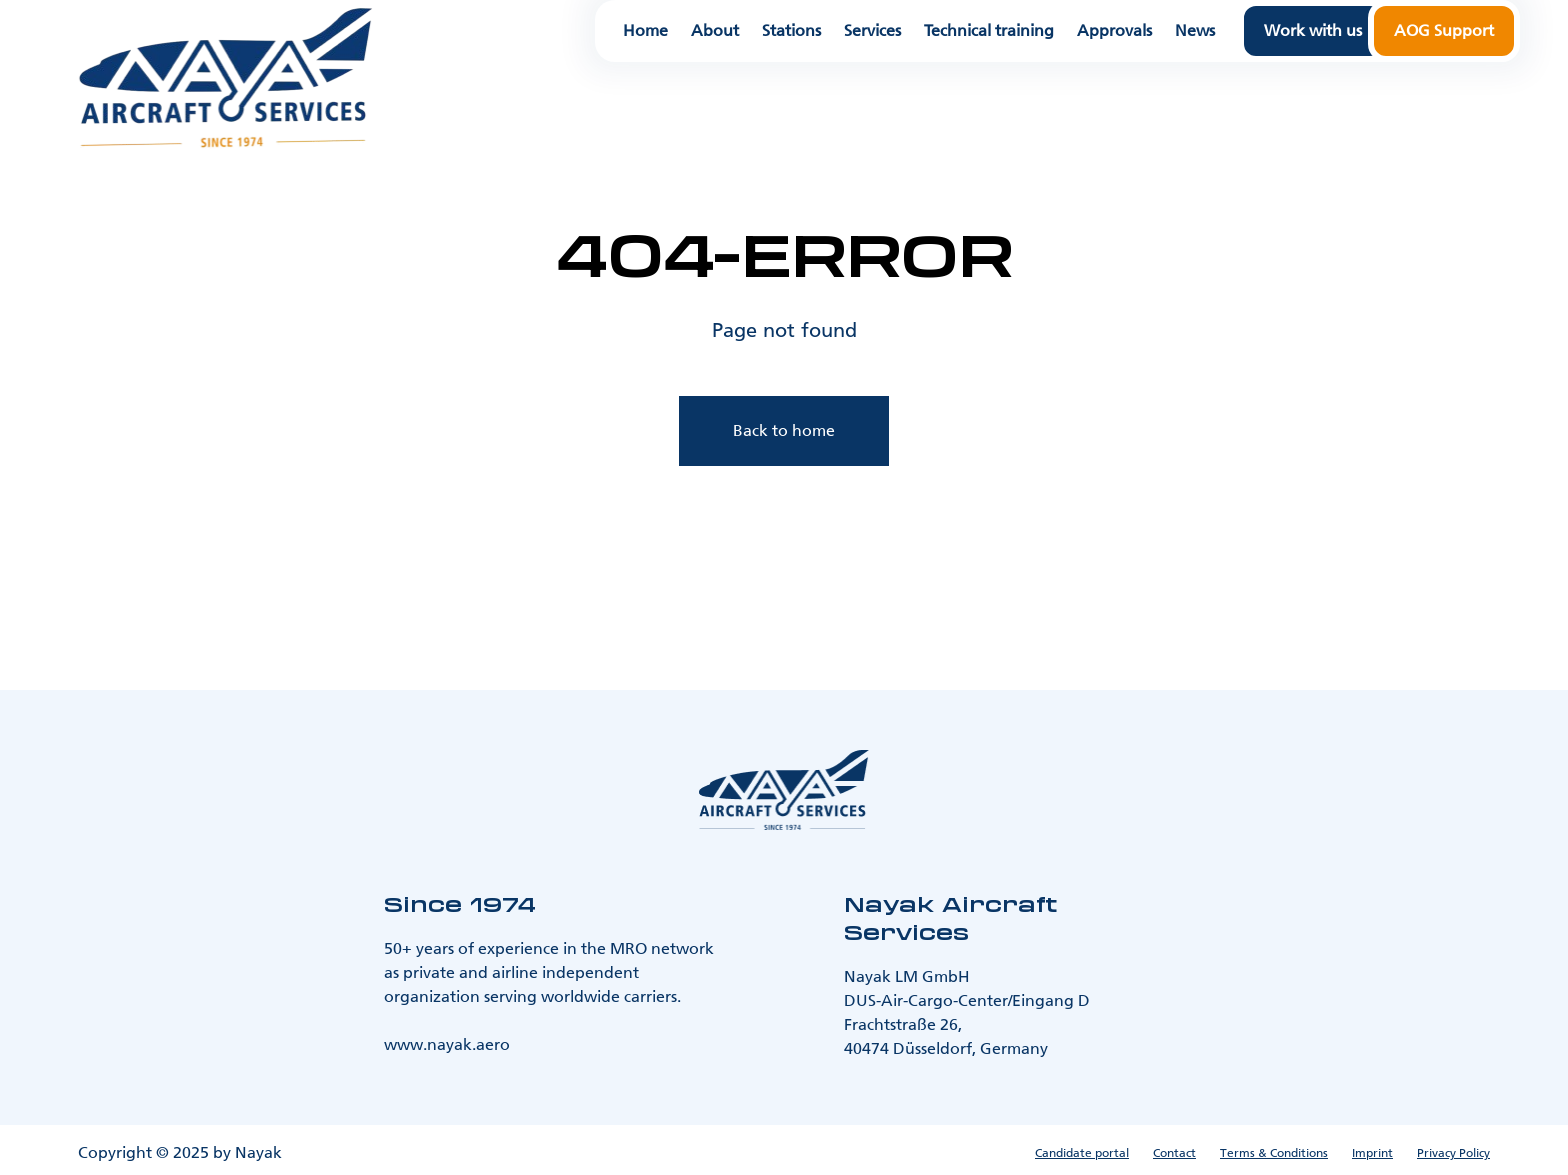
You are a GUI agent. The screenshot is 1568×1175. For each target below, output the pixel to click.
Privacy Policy (1453, 1153)
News (1195, 31)
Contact (1174, 1153)
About (715, 31)
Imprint (1372, 1153)
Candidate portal (1082, 1153)
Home (645, 31)
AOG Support (1444, 30)
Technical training (989, 31)
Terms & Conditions (1274, 1153)
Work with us (1313, 30)
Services (872, 31)
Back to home (784, 430)
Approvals (1114, 31)
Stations (791, 31)
